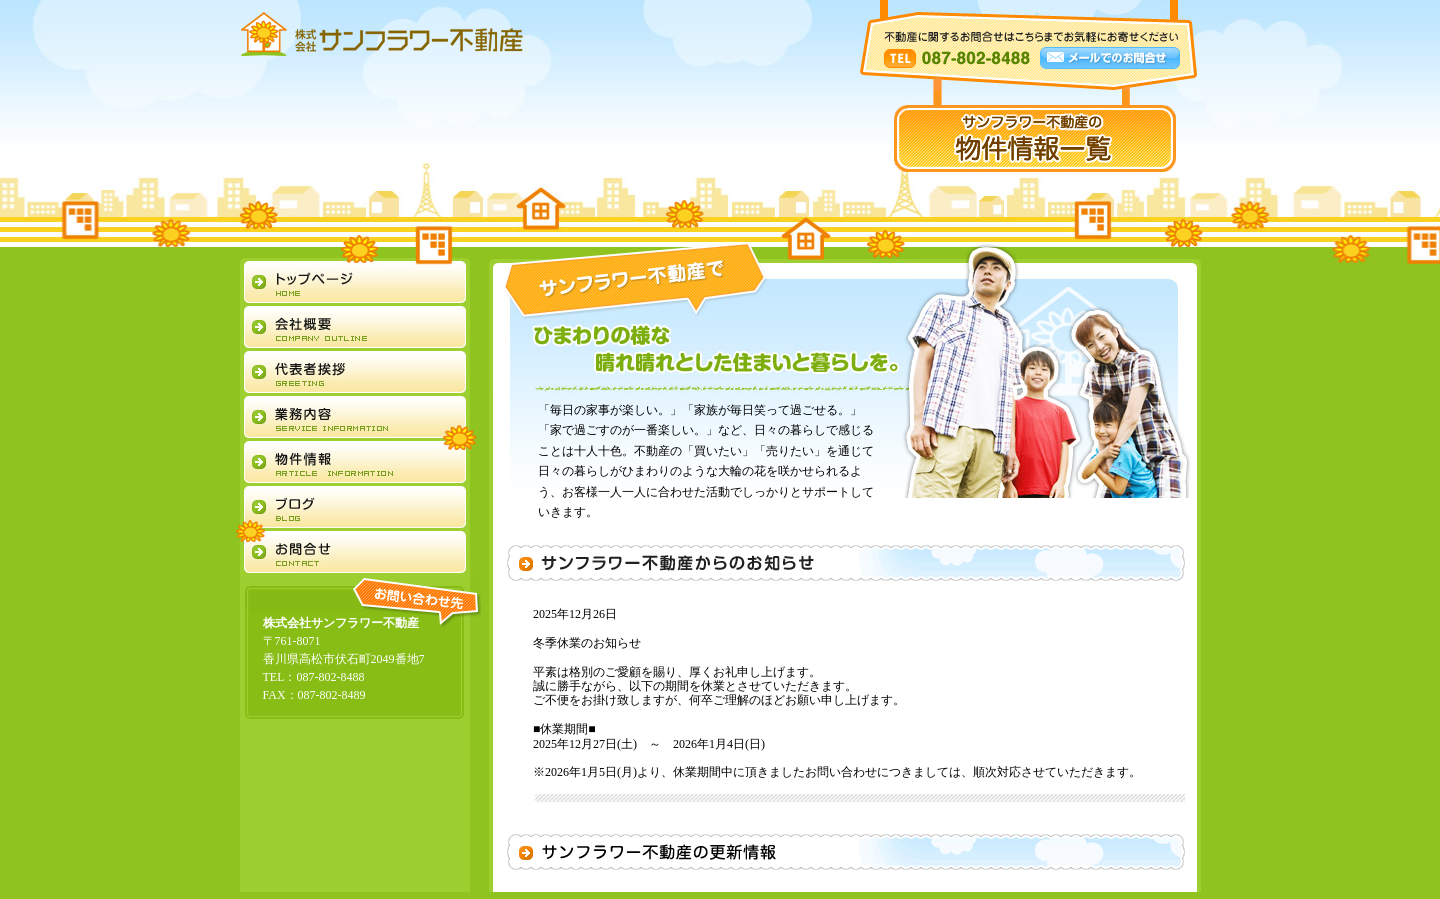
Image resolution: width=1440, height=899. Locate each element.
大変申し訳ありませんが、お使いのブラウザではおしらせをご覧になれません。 (846, 696)
